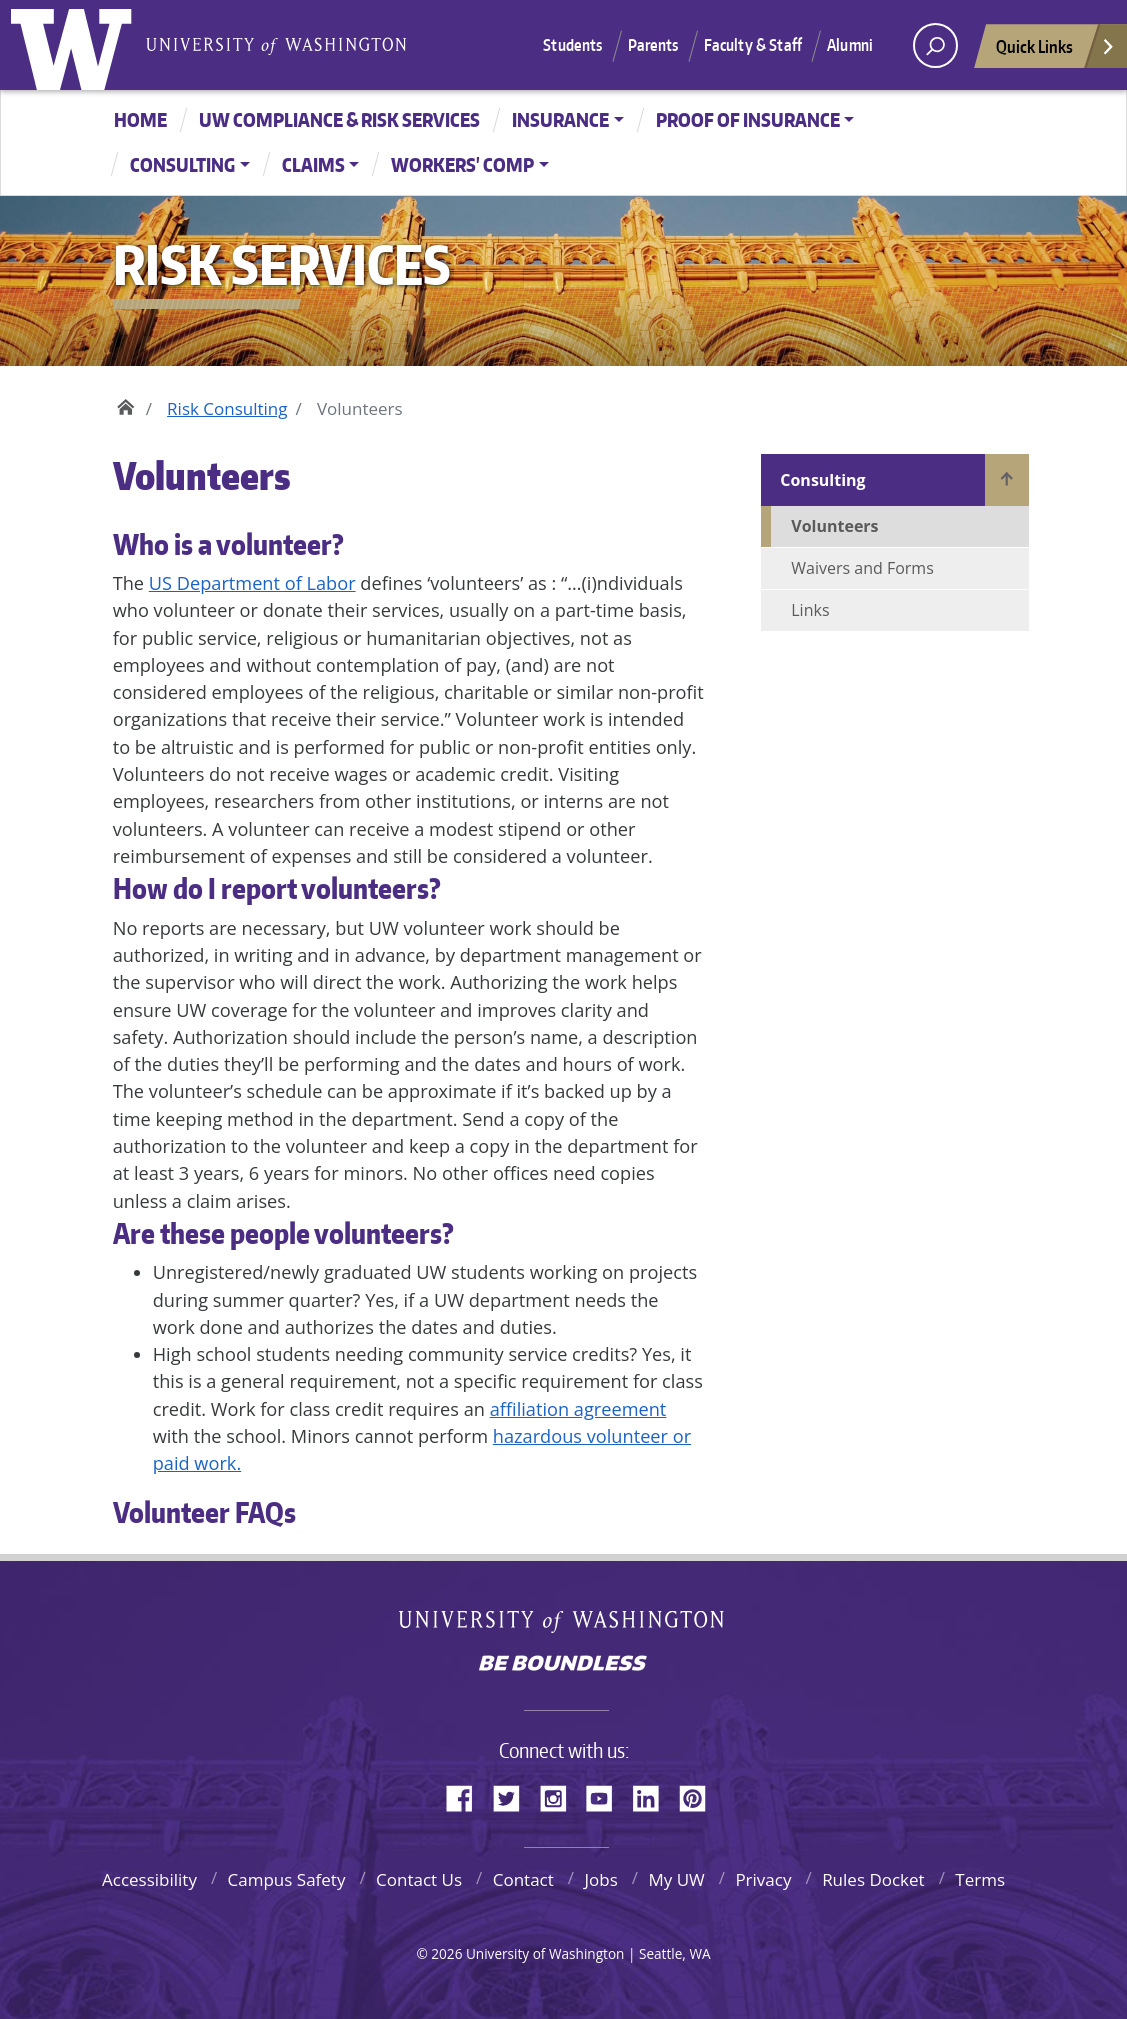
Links (810, 610)
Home (140, 119)
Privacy (763, 1879)
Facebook (467, 1795)
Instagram (560, 1795)
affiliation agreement (578, 1409)
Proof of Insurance (748, 119)
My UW (676, 1879)
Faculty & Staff (753, 45)
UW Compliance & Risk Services (339, 119)
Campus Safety (287, 1879)
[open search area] (935, 45)
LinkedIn (653, 1795)
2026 (446, 1953)
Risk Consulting (227, 408)
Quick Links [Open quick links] (1056, 51)
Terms (980, 1879)
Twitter (514, 1795)
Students (572, 45)
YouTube (607, 1795)
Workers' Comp (462, 164)
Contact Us (419, 1879)
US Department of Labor (252, 583)
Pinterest (700, 1795)
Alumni (850, 45)
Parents (653, 45)
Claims (313, 164)
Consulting (182, 164)
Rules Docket (873, 1879)
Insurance (560, 119)
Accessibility (149, 1879)
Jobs (600, 1879)
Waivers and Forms (862, 568)
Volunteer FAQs (204, 1512)
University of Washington (76, 45)
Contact (523, 1879)
